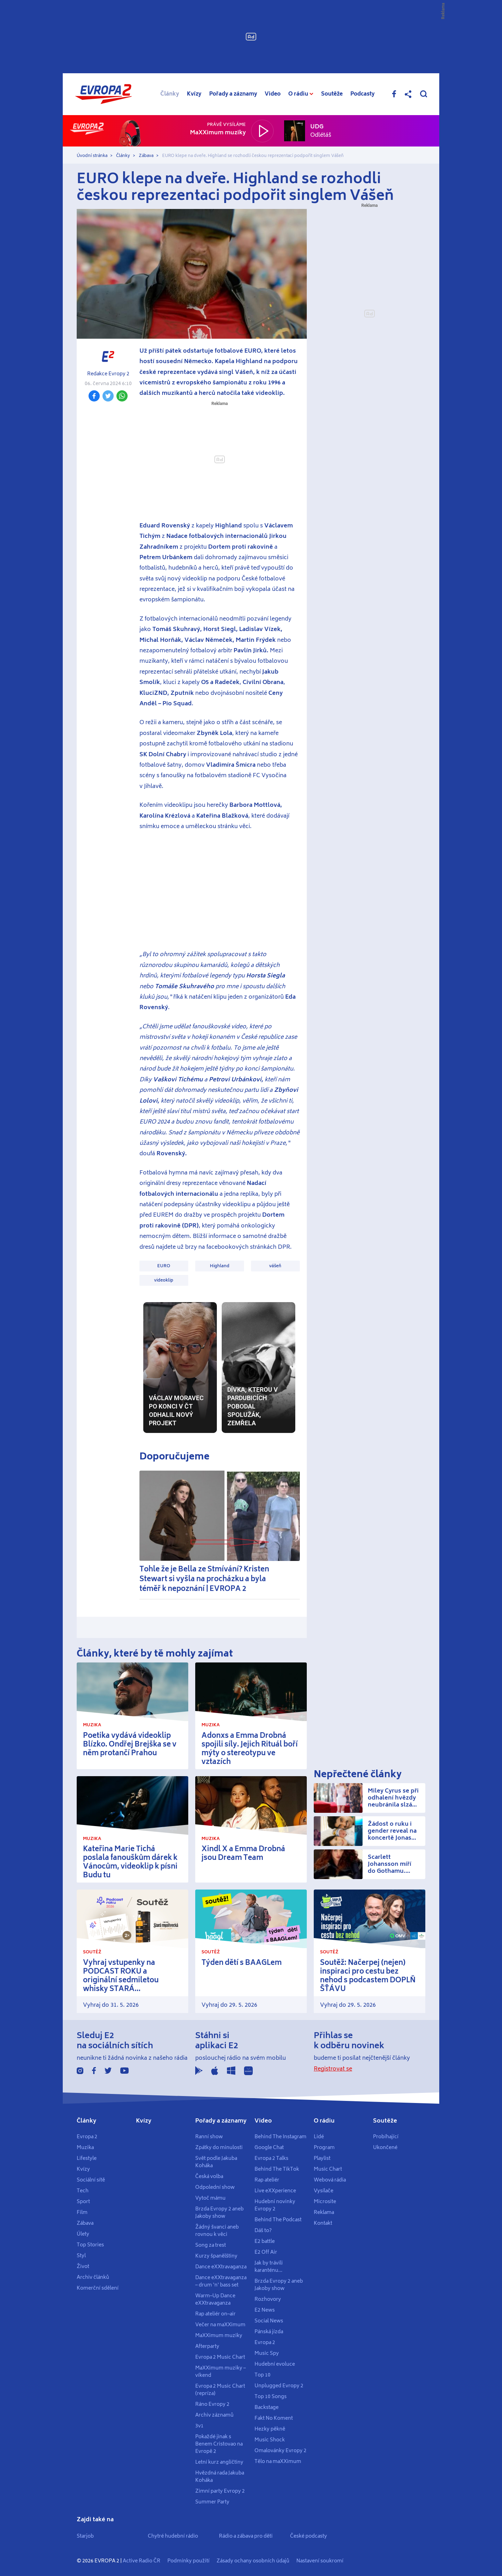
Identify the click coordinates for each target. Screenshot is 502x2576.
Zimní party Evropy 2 (220, 2491)
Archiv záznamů (214, 2415)
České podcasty (308, 2536)
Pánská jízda (268, 2331)
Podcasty (362, 94)
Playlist (322, 2158)
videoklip (163, 1280)
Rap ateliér (266, 2180)
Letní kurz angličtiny (219, 2462)
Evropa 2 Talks (271, 2158)
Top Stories (90, 2245)
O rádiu (324, 2121)
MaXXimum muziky (218, 2335)
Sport (83, 2201)
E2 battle (264, 2241)
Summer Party (212, 2502)
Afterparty (207, 2346)
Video (273, 94)
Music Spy (266, 2353)
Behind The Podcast (278, 2219)
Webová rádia (330, 2180)
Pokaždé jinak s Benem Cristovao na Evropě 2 (219, 2444)
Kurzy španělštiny (216, 2256)
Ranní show (209, 2136)
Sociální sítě (91, 2180)
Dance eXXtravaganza (220, 2267)
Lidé (319, 2136)
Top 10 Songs (270, 2396)
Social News (268, 2321)
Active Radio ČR (141, 2561)
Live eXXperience (275, 2190)
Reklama (324, 2212)
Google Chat (269, 2147)
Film (82, 2212)
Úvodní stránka (92, 155)
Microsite (325, 2201)
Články (169, 94)
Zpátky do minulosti (219, 2147)
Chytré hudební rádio (173, 2536)
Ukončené (385, 2147)
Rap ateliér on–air (215, 2314)
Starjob (85, 2536)
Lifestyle (87, 2158)
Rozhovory (267, 2299)
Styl (81, 2255)
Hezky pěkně (269, 2429)
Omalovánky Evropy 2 (280, 2450)
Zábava (146, 155)
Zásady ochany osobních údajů (252, 2561)
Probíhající (385, 2136)
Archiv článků (93, 2277)
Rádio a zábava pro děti (246, 2536)
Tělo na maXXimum (277, 2461)
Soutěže (332, 94)
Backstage (266, 2407)
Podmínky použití (188, 2561)
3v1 (199, 2426)
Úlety (83, 2234)
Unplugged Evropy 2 (278, 2385)
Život (83, 2266)
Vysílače (323, 2190)
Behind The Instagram (280, 2136)
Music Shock (269, 2440)
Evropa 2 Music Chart (220, 2357)
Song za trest (210, 2245)
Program (324, 2147)
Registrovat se (333, 2069)
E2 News (264, 2310)
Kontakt (323, 2223)
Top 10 (262, 2375)
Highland (219, 1266)
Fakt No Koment (273, 2418)
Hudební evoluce (274, 2364)
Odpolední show (215, 2187)
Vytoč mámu (210, 2198)
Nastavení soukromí (319, 2561)
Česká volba (209, 2176)
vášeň (275, 1266)
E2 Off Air (265, 2252)
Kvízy (194, 94)
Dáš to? (263, 2230)
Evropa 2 (87, 2136)
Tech (83, 2190)
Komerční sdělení (98, 2288)
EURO (163, 1266)
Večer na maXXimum (220, 2324)
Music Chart (328, 2169)
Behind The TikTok (276, 2169)
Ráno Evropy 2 (212, 2404)
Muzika (85, 2147)
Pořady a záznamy (233, 94)
